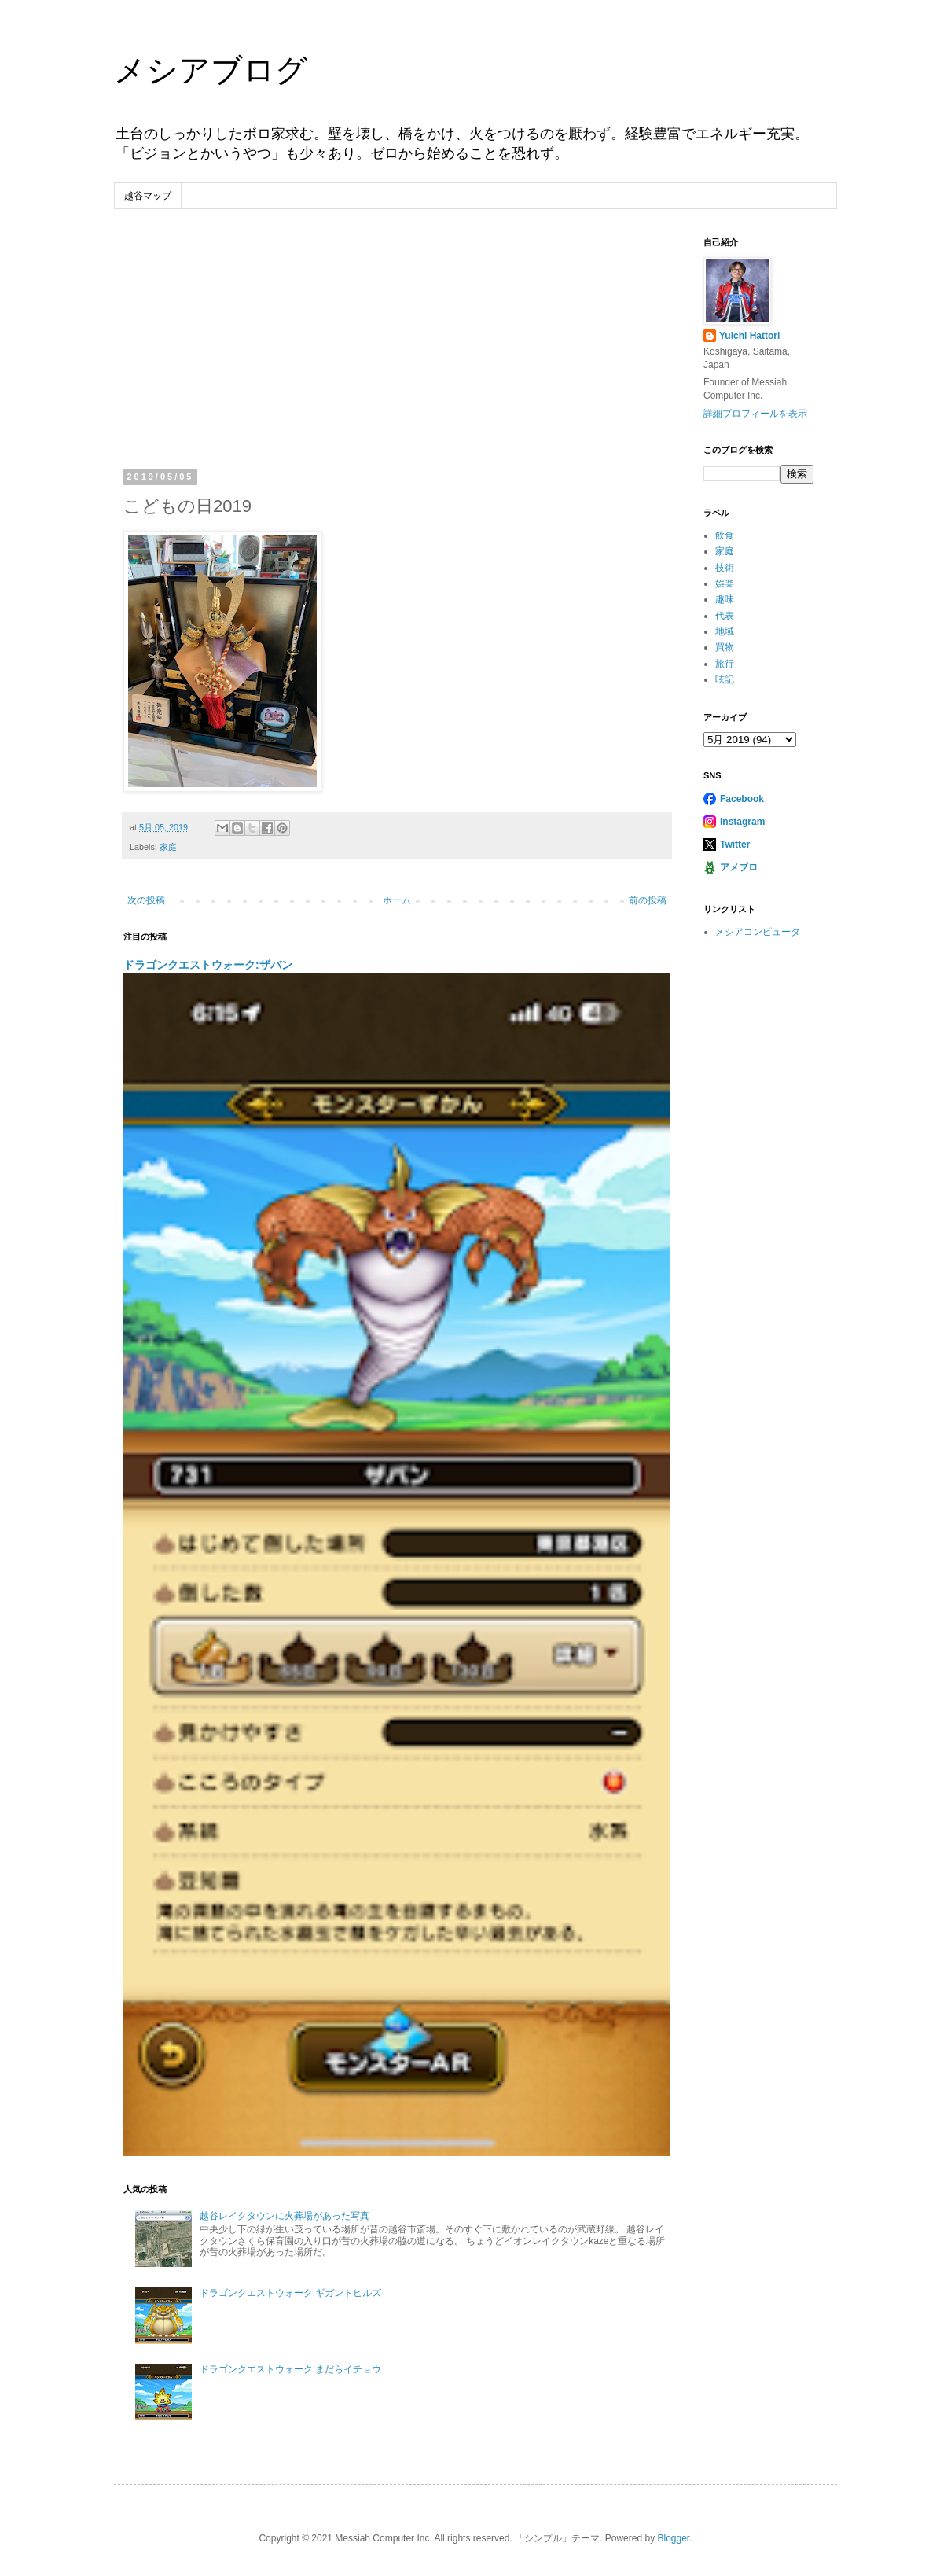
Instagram (742, 821)
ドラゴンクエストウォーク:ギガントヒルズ (290, 2292)
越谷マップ (147, 195)
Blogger (673, 2538)
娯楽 (724, 583)
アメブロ (739, 867)
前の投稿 (647, 900)
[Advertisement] (396, 355)
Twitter (735, 844)
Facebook (742, 798)
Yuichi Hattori (749, 335)
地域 (724, 631)
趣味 (724, 599)
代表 (724, 615)
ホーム (397, 900)
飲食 (724, 535)
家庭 (168, 847)
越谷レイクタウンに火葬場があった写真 (284, 2215)
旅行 (724, 663)
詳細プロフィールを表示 (755, 413)
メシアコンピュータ (757, 931)
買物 (724, 647)
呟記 (724, 679)
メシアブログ (210, 70)
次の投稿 (146, 900)
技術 (724, 567)
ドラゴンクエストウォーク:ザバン (207, 965)
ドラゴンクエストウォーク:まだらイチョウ (290, 2369)
